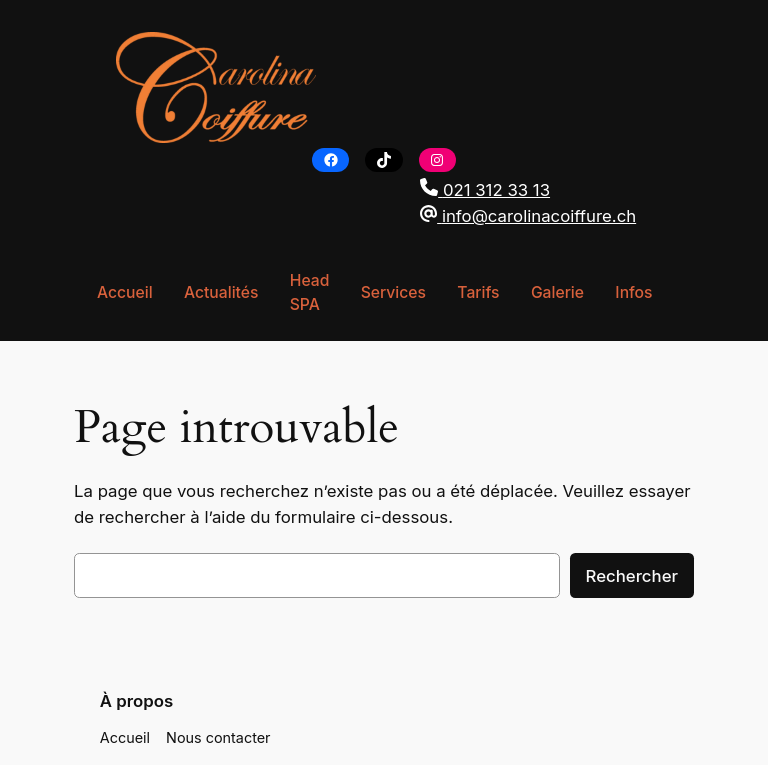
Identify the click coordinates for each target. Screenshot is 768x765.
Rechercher (634, 575)
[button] (536, 190)
